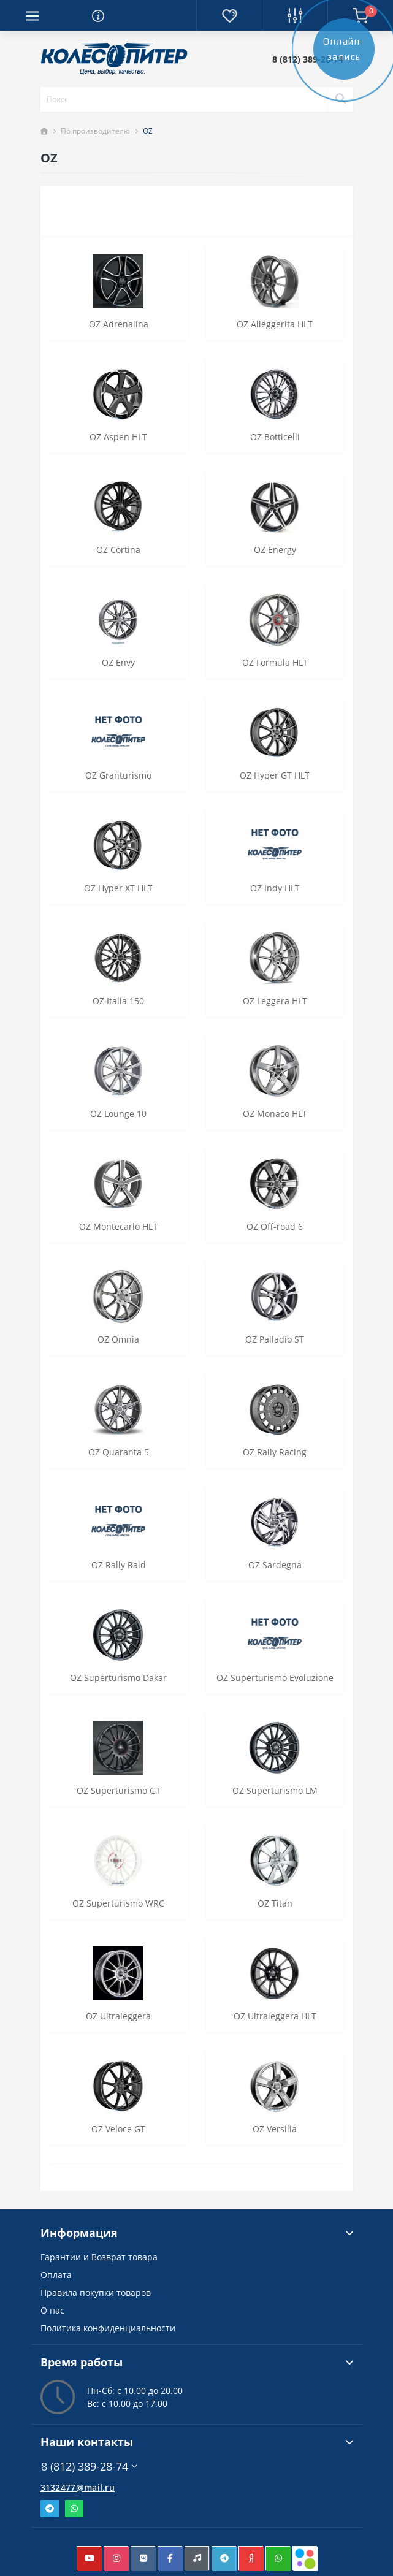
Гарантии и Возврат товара (99, 2257)
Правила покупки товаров (95, 2292)
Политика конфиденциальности (107, 2328)
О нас (52, 2310)
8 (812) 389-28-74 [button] (89, 2467)
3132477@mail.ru (77, 2487)
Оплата (56, 2275)
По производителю (95, 131)
